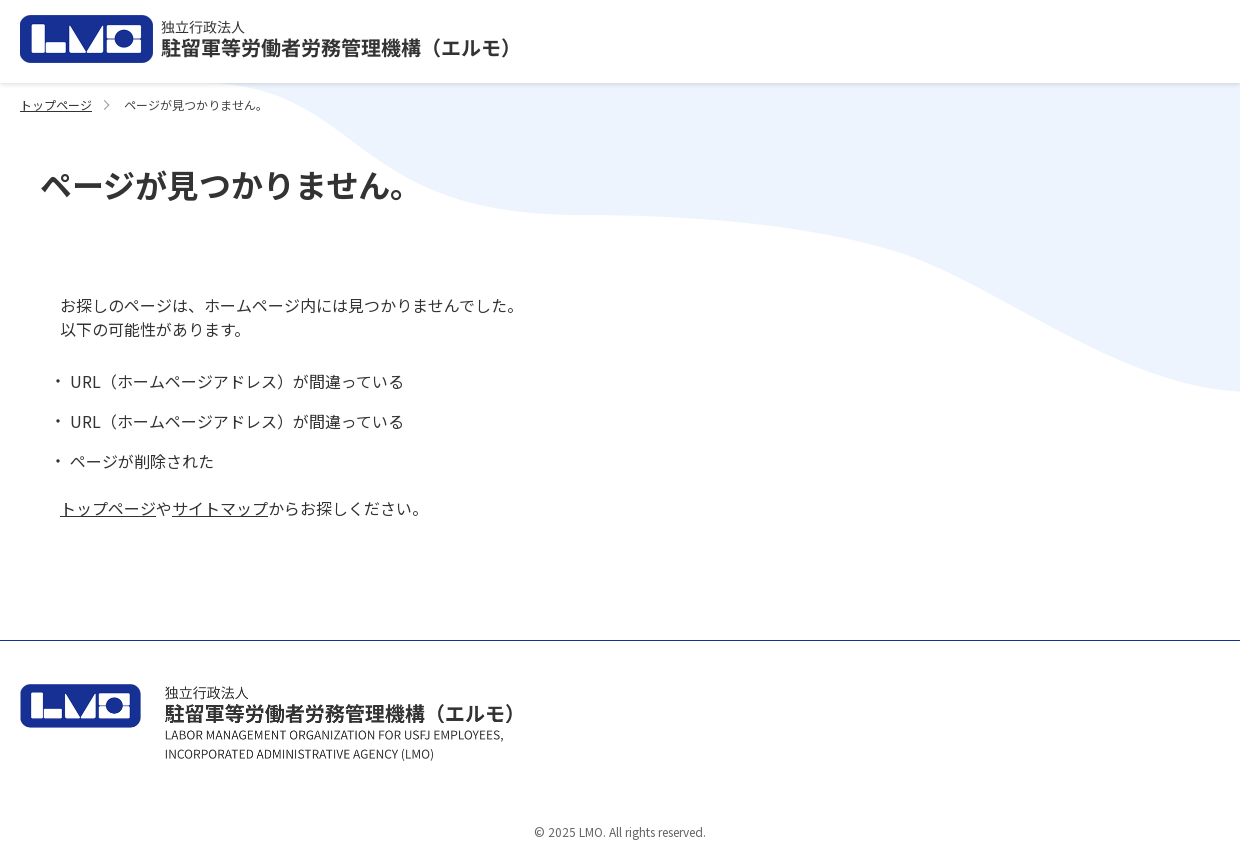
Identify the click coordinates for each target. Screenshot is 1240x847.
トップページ (56, 104)
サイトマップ (220, 508)
